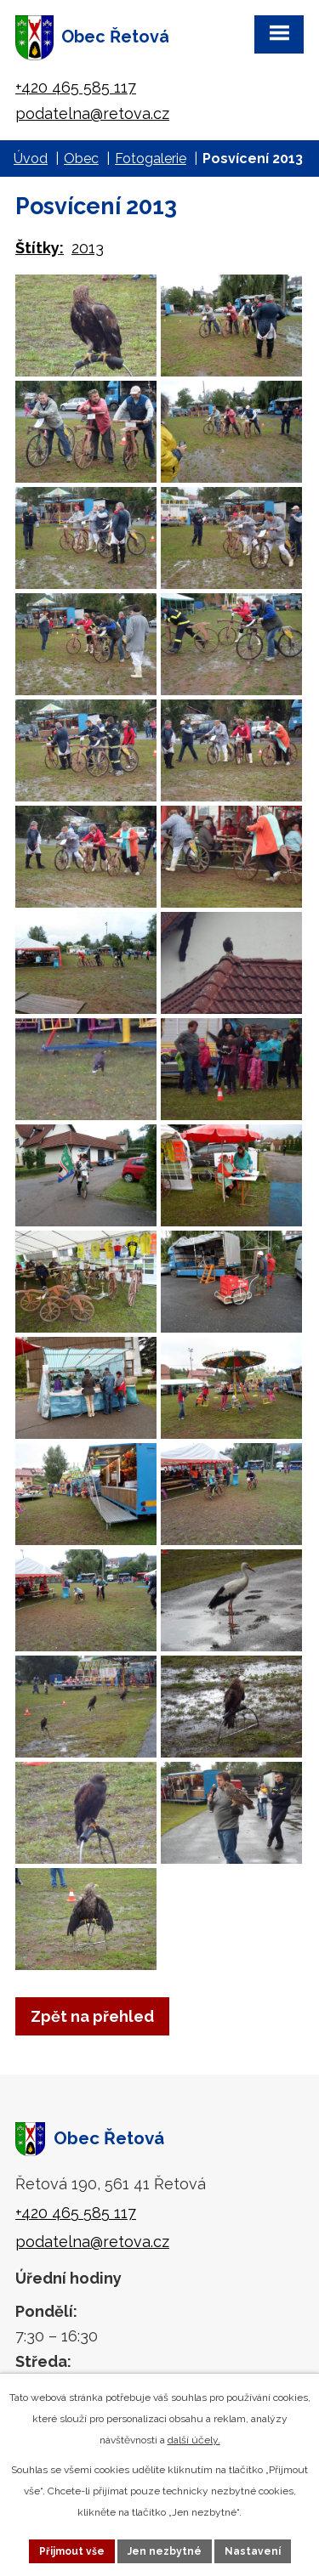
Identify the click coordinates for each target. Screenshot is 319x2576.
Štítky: (39, 248)
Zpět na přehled (92, 2016)
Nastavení (253, 2551)
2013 (87, 248)
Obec (81, 158)
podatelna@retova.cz (92, 113)
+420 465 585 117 (75, 87)
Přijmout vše (72, 2551)
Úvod (31, 158)
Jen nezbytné (165, 2551)
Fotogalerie (150, 158)
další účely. (194, 2440)
